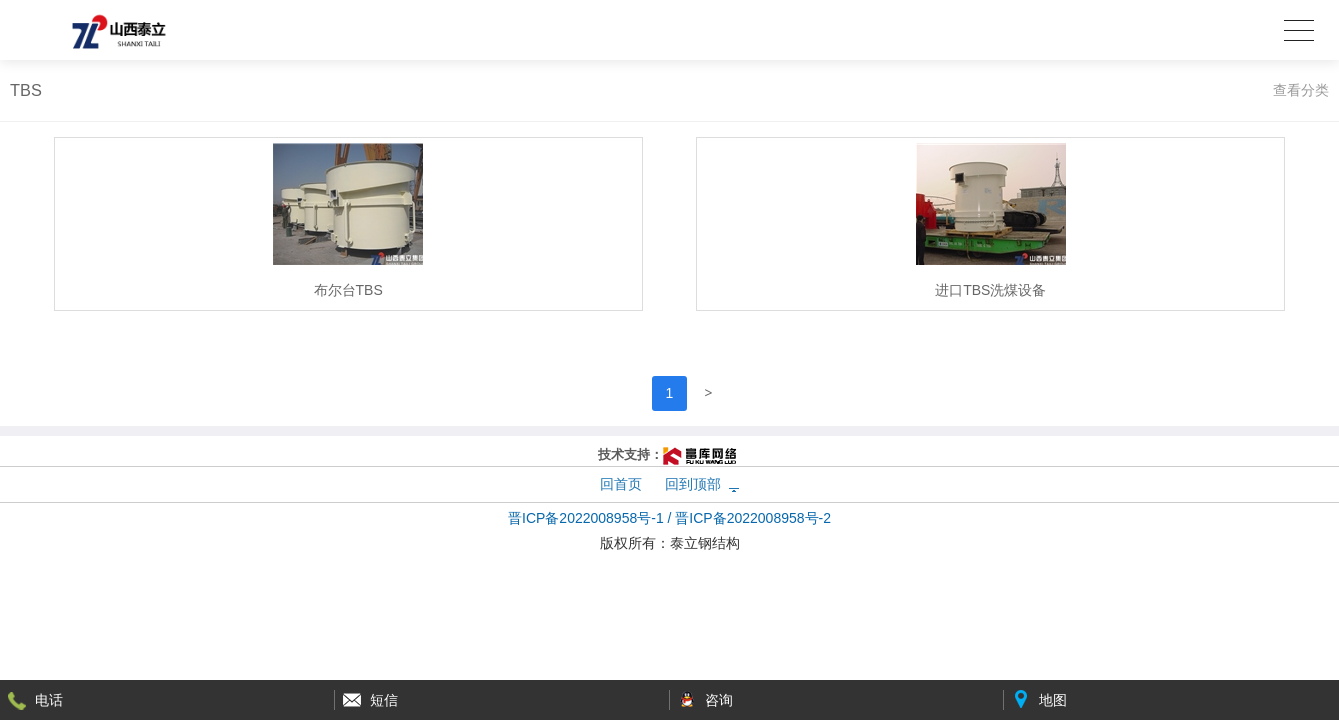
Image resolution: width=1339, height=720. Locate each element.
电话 (49, 700)
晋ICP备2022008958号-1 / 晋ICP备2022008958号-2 (669, 518)
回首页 (621, 484)
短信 (384, 700)
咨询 (719, 700)
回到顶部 (693, 484)
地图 (1053, 700)
